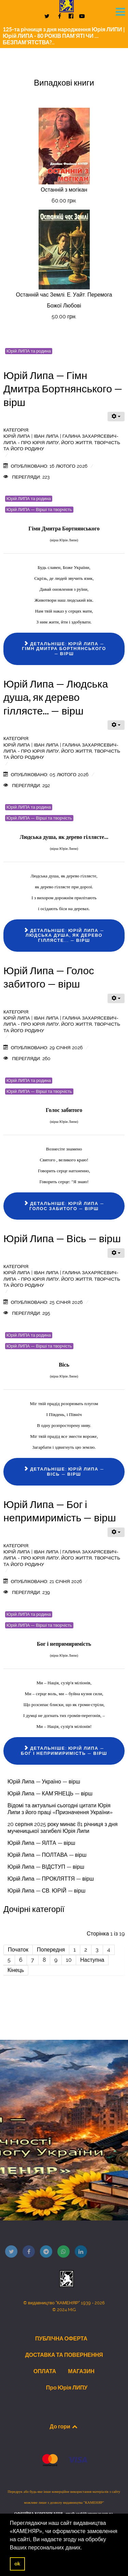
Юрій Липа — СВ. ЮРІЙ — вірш (46, 1890)
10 (69, 1960)
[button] (85, 2548)
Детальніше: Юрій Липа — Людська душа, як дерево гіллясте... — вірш (64, 935)
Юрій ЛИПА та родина (28, 350)
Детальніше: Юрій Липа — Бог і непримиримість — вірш (64, 1751)
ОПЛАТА (44, 2371)
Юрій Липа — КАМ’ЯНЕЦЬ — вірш (50, 1793)
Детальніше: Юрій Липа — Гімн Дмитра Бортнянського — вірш (64, 648)
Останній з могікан (64, 189)
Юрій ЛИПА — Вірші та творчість (39, 509)
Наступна (92, 1960)
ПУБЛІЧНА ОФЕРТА (61, 2338)
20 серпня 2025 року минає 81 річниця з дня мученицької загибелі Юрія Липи (62, 1827)
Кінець (16, 1970)
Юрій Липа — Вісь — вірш (62, 1238)
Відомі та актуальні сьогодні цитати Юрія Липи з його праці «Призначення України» (60, 1809)
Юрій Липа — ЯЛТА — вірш (41, 1843)
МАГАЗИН (81, 2371)
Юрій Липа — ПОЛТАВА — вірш (47, 1855)
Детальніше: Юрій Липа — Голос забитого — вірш (64, 1206)
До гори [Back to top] (64, 2426)
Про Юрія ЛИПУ (66, 2387)
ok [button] (17, 2563)
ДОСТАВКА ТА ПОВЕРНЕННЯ (64, 2355)
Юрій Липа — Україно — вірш (44, 1781)
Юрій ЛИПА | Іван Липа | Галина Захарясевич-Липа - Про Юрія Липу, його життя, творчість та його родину (61, 442)
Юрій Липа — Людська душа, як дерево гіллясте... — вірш (55, 697)
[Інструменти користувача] (116, 416)
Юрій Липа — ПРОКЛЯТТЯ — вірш (51, 1878)
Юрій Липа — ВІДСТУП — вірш (46, 1867)
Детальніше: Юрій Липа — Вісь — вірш (64, 1471)
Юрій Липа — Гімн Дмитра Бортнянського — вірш (63, 389)
